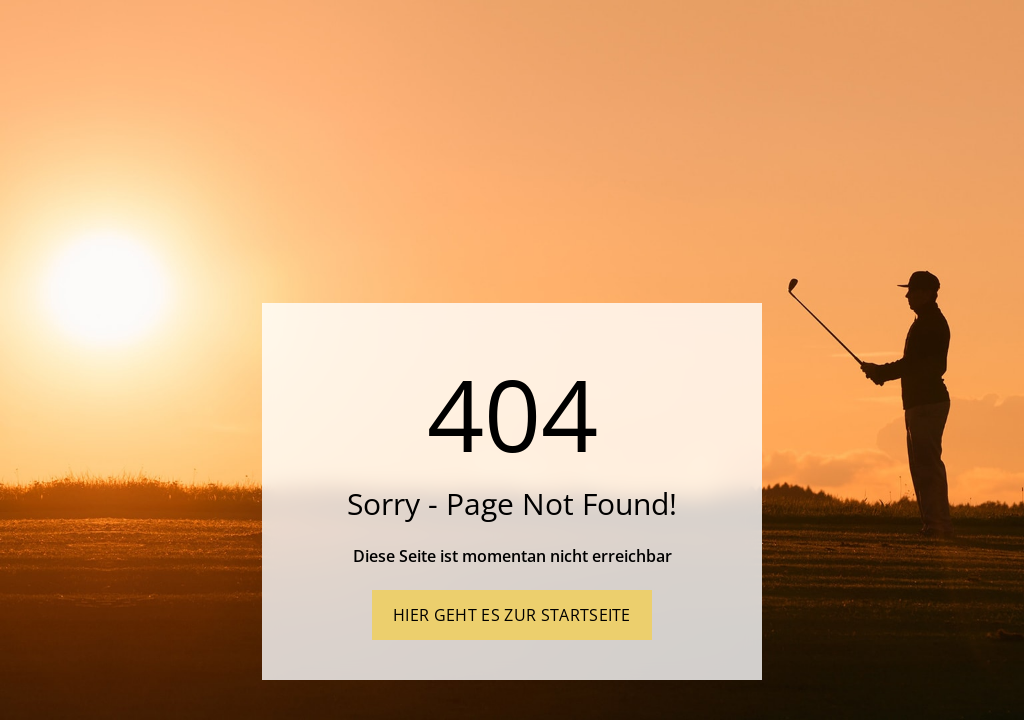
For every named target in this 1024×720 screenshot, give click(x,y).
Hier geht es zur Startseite (512, 615)
